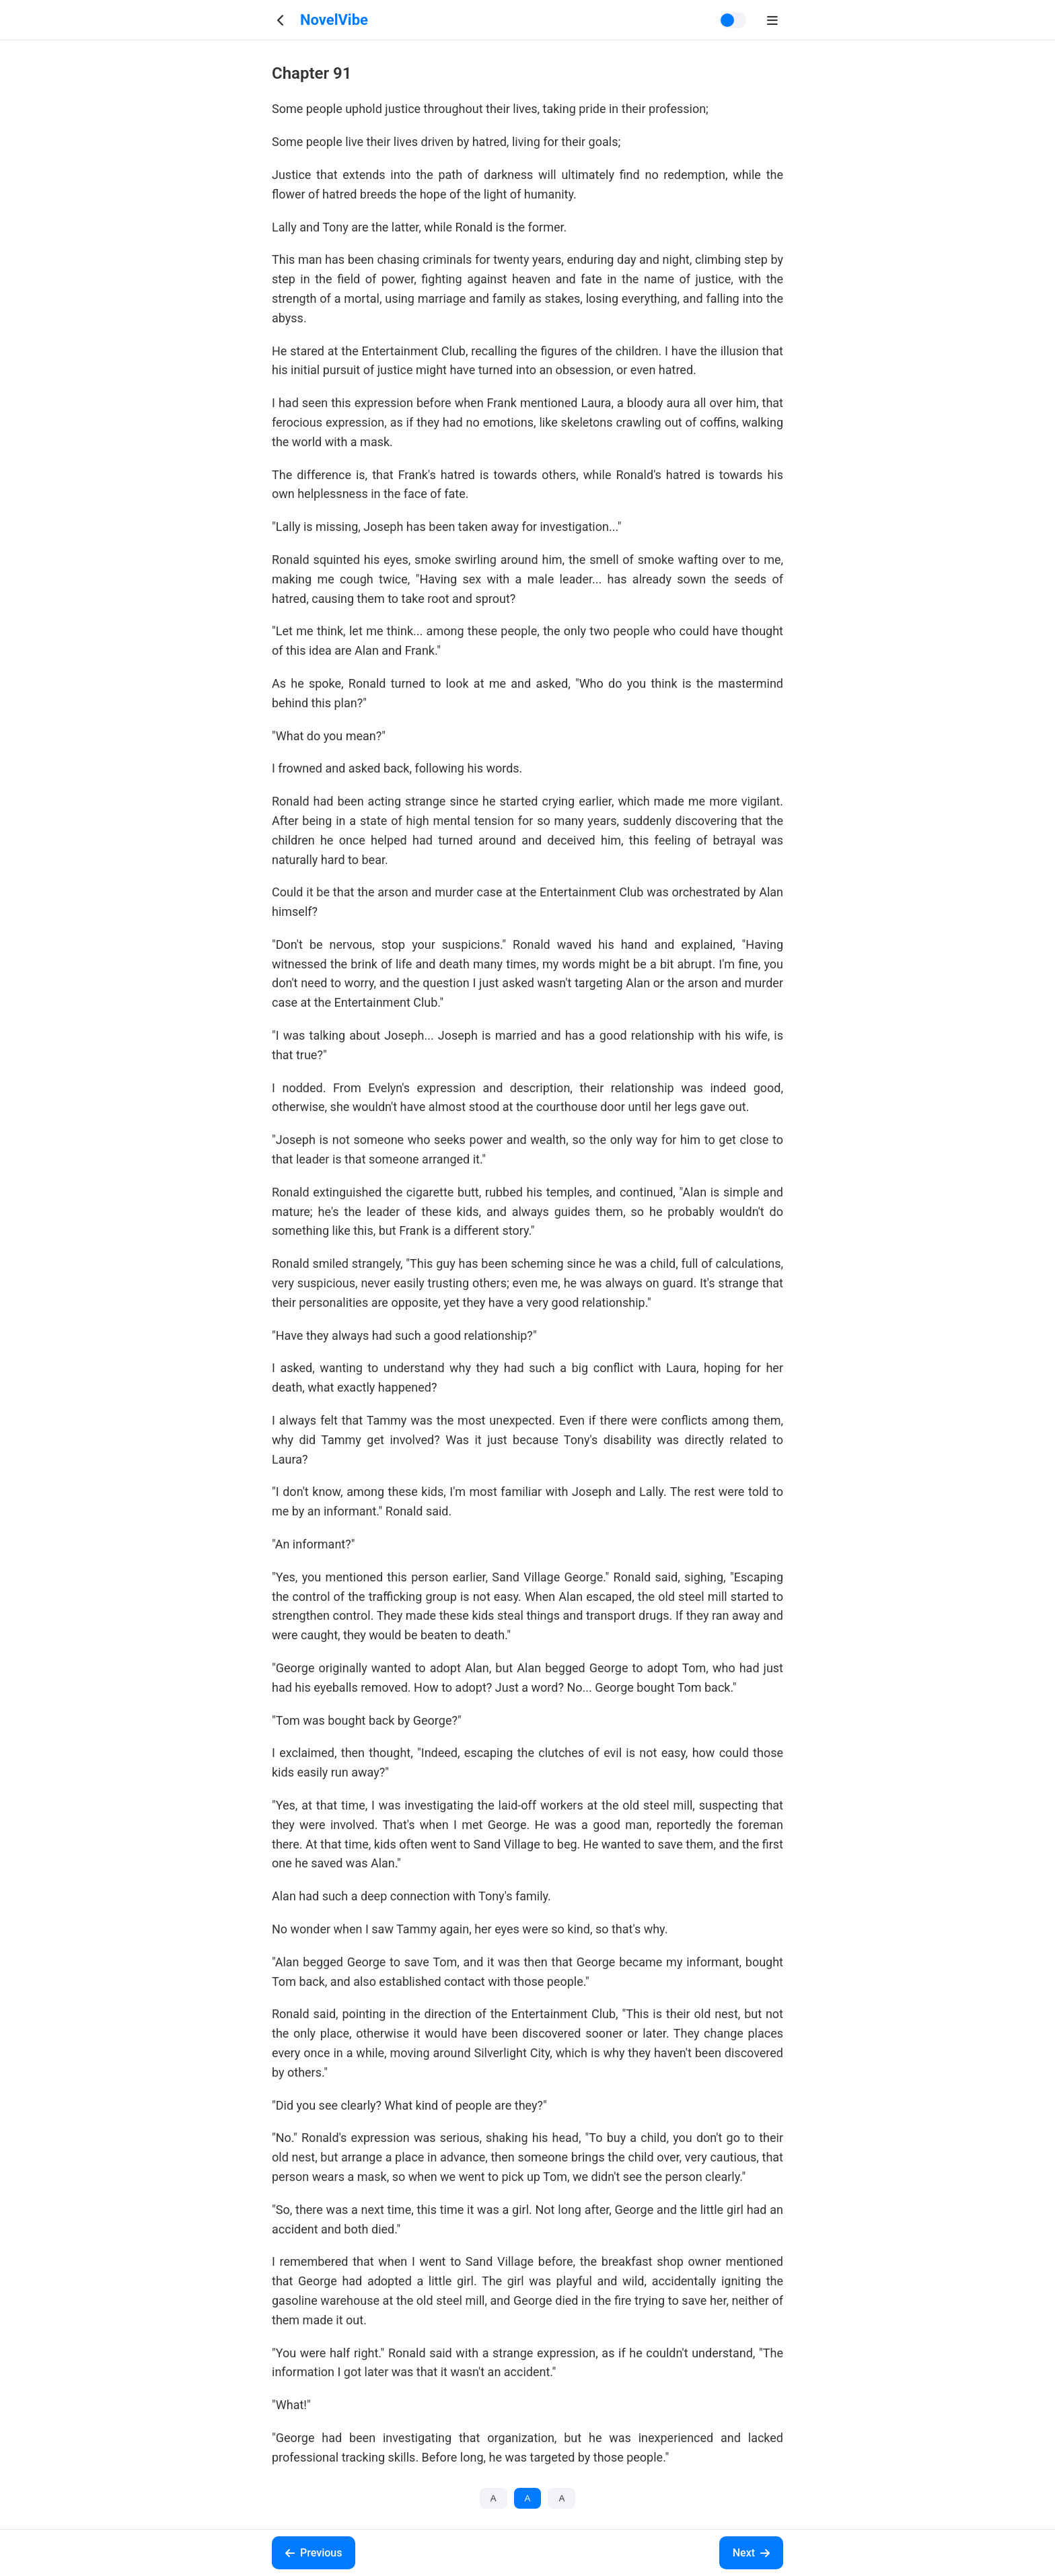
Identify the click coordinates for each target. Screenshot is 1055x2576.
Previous (313, 2552)
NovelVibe (334, 19)
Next (751, 2552)
